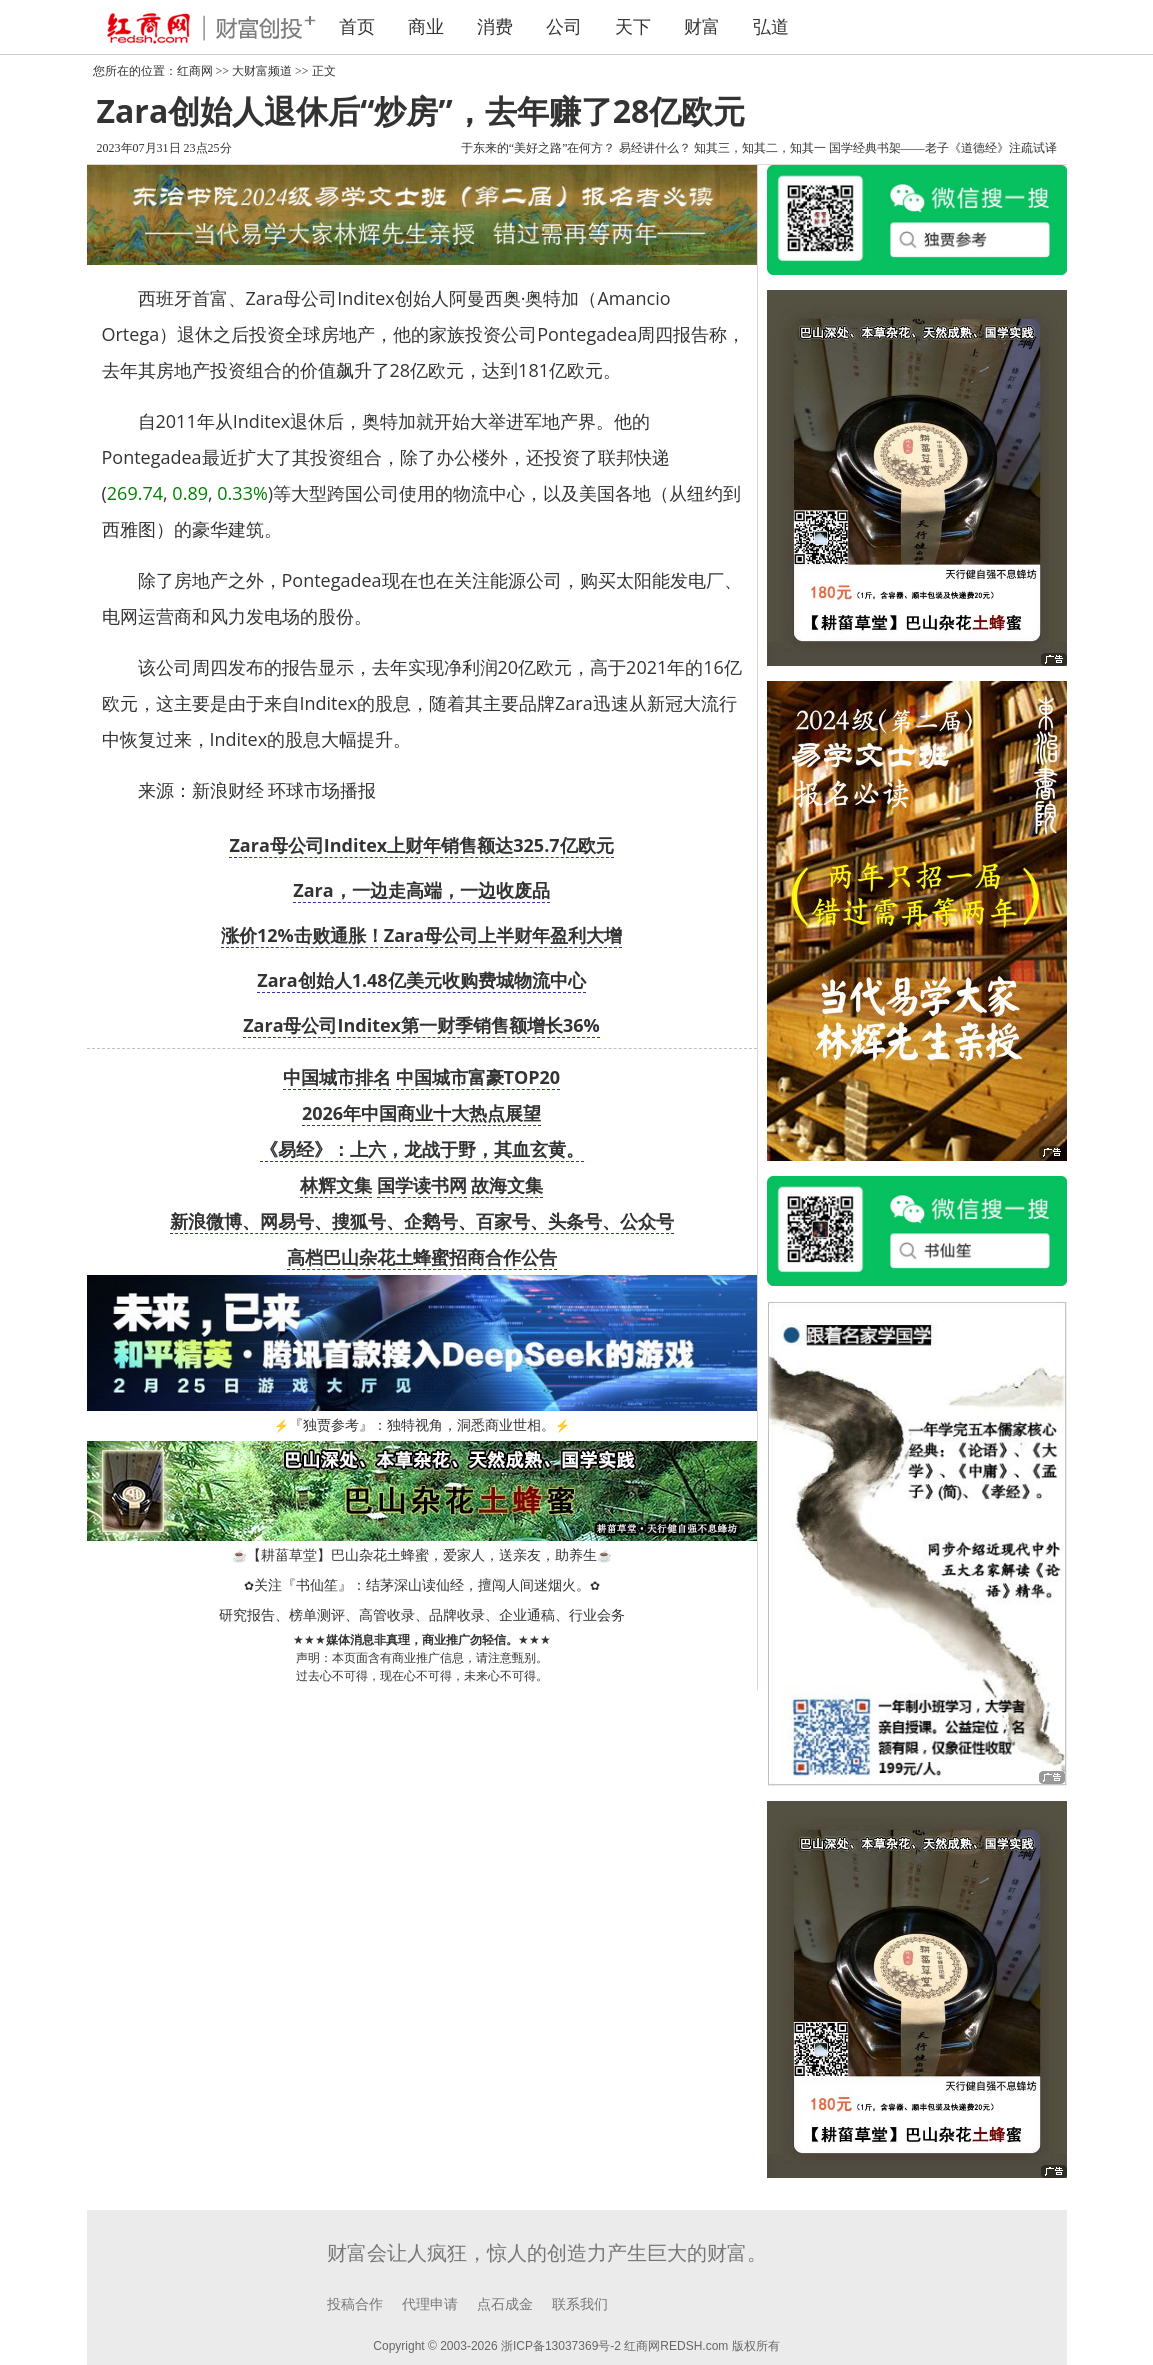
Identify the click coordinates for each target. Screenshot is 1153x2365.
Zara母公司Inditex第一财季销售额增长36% (421, 1025)
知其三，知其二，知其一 (760, 148)
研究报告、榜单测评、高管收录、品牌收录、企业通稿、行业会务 (422, 1615)
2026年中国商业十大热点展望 (421, 1113)
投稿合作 (355, 2304)
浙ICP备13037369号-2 (561, 2346)
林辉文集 (336, 1185)
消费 (495, 27)
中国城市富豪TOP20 (478, 1077)
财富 (702, 27)
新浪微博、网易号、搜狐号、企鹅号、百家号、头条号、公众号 (422, 1221)
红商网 (195, 71)
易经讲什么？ (655, 148)
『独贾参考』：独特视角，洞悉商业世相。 (422, 1425)
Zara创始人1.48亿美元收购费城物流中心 (421, 980)
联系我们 (580, 2304)
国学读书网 (422, 1185)
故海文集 (507, 1185)
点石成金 (505, 2304)
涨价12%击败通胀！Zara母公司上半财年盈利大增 (421, 935)
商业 (426, 27)
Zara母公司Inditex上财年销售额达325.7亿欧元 (421, 845)
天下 (633, 27)
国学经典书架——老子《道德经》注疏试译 (943, 148)
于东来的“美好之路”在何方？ (538, 148)
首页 (357, 27)
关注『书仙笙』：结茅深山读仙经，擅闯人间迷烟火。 (422, 1585)
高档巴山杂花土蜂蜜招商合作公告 (422, 1257)
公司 (564, 27)
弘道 (771, 27)
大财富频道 (262, 71)
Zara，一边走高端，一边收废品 (421, 890)
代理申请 (430, 2304)
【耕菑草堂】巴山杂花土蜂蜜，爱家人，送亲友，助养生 (422, 1555)
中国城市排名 (337, 1077)
